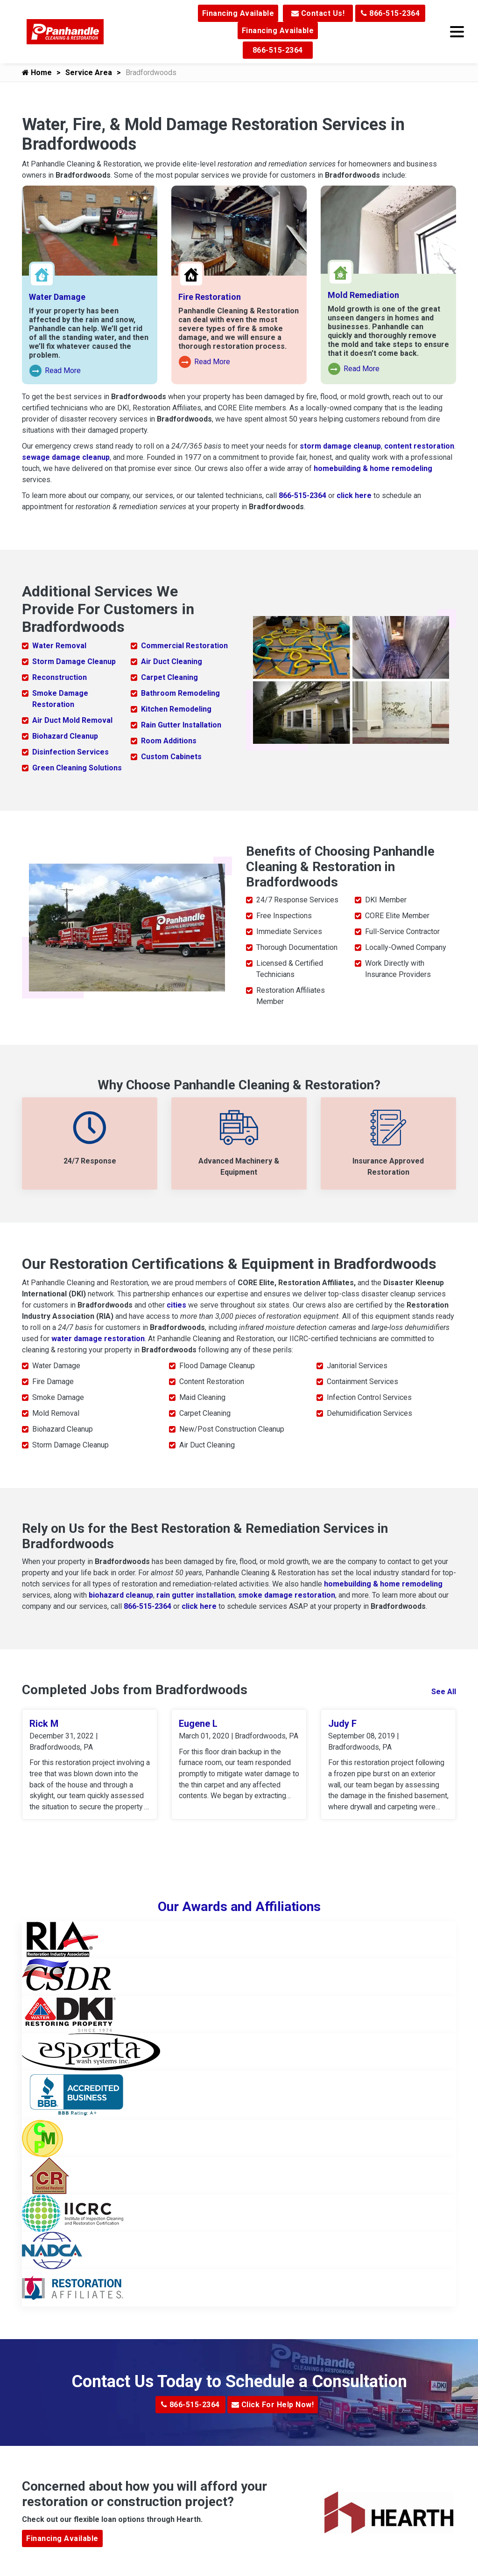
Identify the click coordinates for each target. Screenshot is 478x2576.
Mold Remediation (363, 295)
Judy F (342, 1723)
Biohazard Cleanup (65, 736)
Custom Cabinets (171, 756)
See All (443, 1691)
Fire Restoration (209, 297)
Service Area (88, 72)
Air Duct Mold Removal (72, 720)
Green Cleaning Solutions (77, 767)
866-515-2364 (390, 13)
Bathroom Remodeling (180, 693)
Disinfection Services (70, 752)
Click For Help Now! (273, 2406)
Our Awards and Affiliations (239, 1908)
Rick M (43, 1723)
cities (176, 1305)
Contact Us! (318, 13)
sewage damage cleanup (66, 457)
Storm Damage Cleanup (74, 661)
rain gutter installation (195, 1595)
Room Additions (169, 740)
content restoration (419, 446)
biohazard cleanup (121, 1595)
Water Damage (57, 297)
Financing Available (238, 13)
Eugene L (198, 1723)
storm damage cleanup (340, 446)
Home (37, 72)
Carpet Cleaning (169, 677)
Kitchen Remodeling (176, 709)
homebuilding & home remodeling (373, 468)
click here (354, 495)
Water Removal (59, 645)
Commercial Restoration (184, 645)
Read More (55, 371)
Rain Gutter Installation (181, 724)
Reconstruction (59, 677)
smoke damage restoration (286, 1595)
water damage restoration (98, 1338)
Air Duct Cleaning (171, 661)
